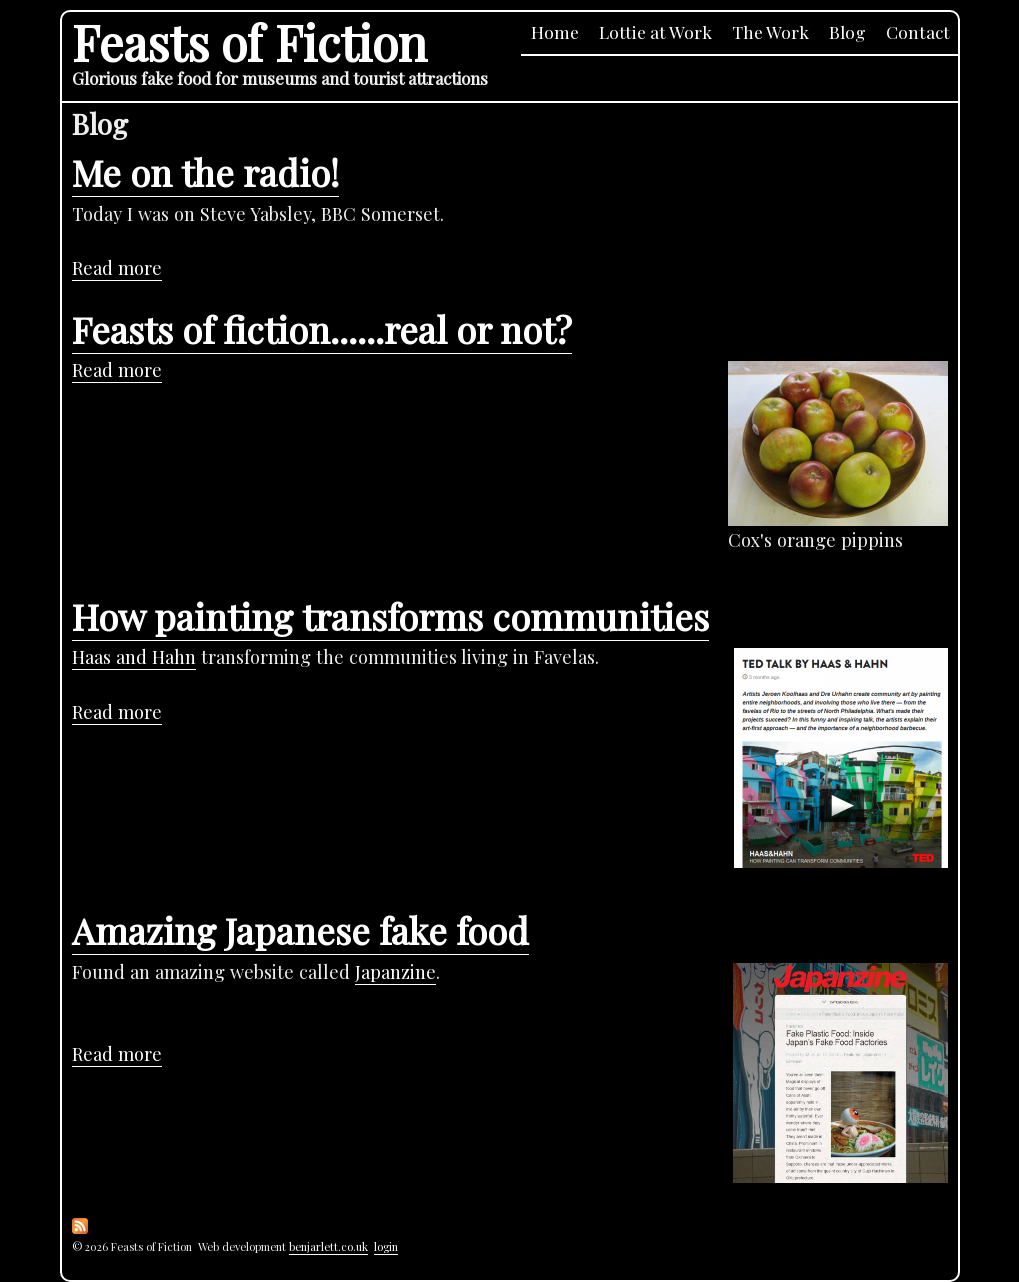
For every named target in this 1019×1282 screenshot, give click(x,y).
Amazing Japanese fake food (300, 930)
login (386, 1246)
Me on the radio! (205, 172)
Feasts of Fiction (249, 41)
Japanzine (395, 971)
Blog (847, 31)
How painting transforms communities (390, 616)
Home (555, 31)
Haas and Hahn (134, 656)
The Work (770, 31)
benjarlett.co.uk (328, 1246)
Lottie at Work (655, 31)
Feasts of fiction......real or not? (322, 329)
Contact (918, 31)
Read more (117, 268)
